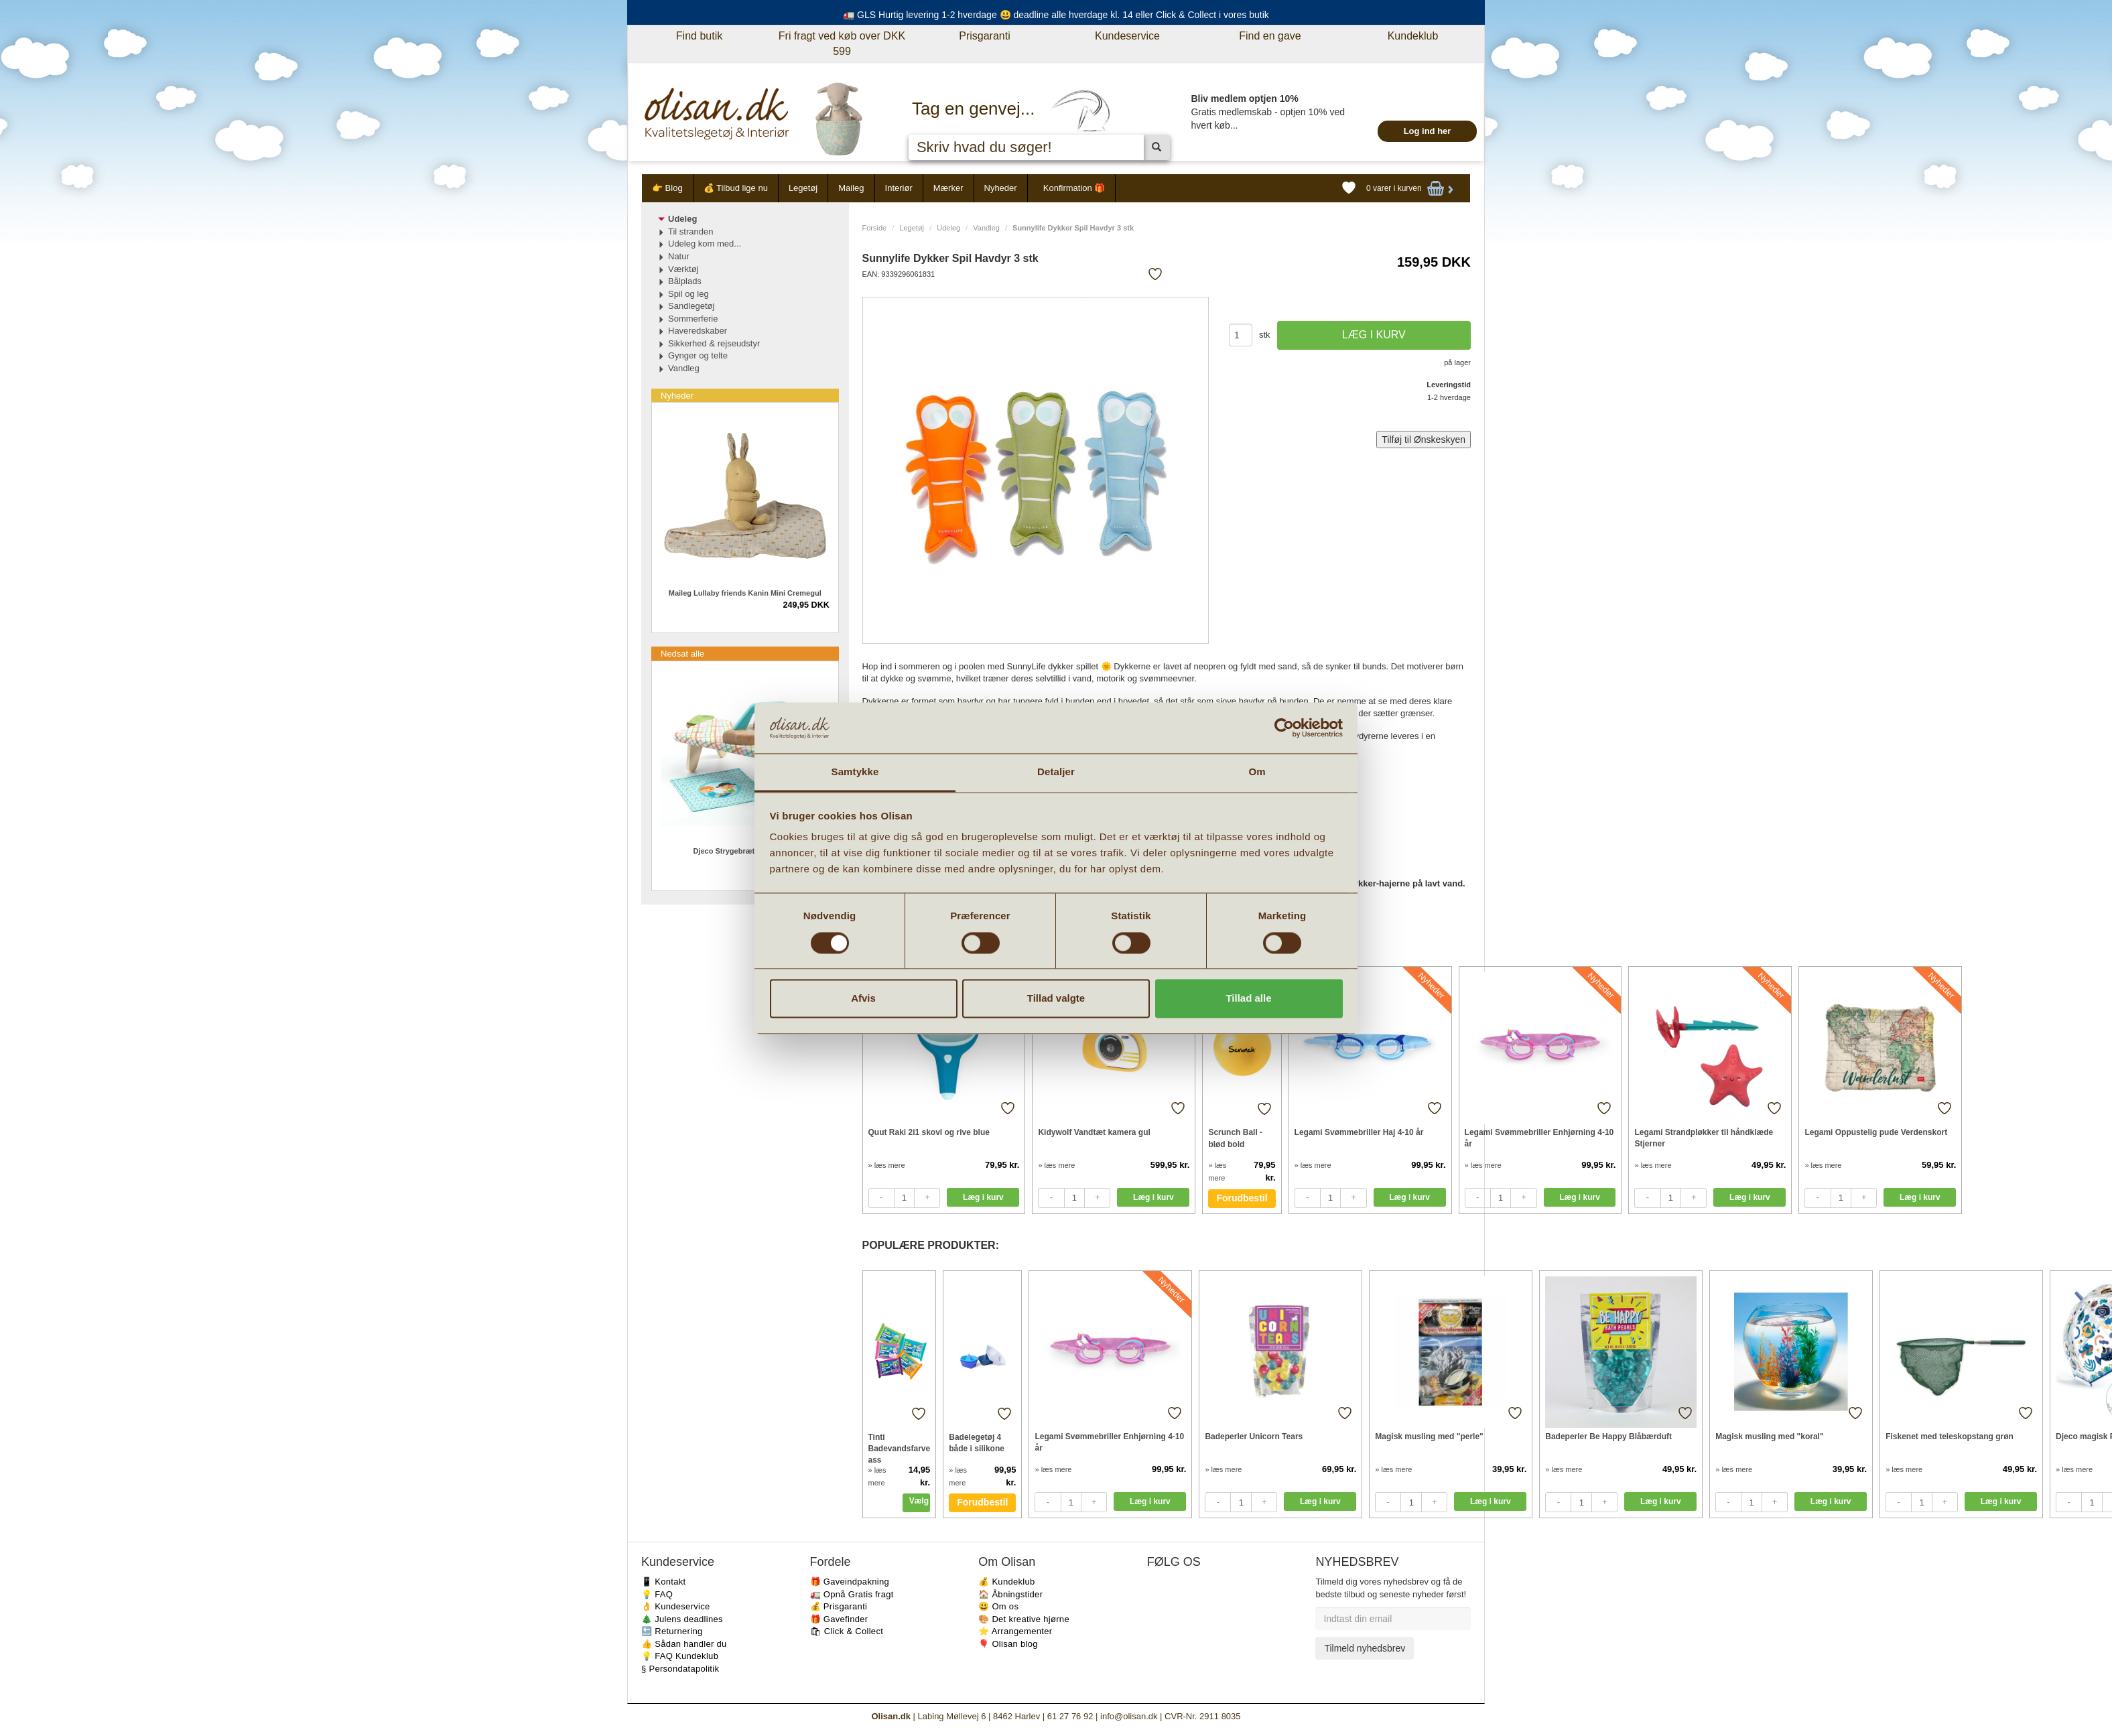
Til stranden (690, 231)
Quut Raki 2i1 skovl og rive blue (929, 1132)
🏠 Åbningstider (1010, 1594)
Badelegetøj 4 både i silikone (976, 1442)
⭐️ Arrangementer (1015, 1631)
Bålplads (685, 281)
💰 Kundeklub (1006, 1582)
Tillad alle (1248, 998)
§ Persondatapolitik (680, 1669)
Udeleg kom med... (704, 244)
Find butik (699, 36)
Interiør (899, 188)
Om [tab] (1256, 772)
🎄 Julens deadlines (682, 1619)
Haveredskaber (697, 331)
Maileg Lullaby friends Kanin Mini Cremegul (745, 593)
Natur (678, 256)
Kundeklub (1413, 36)
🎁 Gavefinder (839, 1619)
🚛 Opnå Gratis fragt (852, 1594)
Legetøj (803, 188)
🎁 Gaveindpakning (849, 1582)
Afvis (863, 998)
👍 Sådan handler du (684, 1644)
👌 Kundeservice (675, 1606)
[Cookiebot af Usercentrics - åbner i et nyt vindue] (1284, 728)
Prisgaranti (984, 36)
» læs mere (886, 1165)
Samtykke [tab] (855, 772)
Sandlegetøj (691, 306)
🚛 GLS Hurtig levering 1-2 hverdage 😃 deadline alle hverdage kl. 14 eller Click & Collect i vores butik (1056, 14)
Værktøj (683, 269)
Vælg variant (920, 1501)
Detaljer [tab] (1056, 772)
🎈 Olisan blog (1008, 1644)
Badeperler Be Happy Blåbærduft (1608, 1436)
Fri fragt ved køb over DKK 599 (842, 43)
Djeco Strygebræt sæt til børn (745, 851)
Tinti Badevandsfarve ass (899, 1448)
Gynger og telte (698, 355)
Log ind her (1427, 131)
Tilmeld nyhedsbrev (1364, 1648)
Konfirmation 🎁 (1074, 188)
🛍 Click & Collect (847, 1631)
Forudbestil (1241, 1198)
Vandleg (986, 228)
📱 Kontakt (663, 1582)
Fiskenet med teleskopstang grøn (1950, 1436)
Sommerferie (693, 319)
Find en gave (1270, 36)
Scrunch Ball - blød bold (1235, 1138)
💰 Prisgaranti (839, 1606)
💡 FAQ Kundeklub (679, 1656)
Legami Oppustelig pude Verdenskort (1875, 1132)
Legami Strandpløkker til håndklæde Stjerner (1703, 1138)
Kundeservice (1127, 36)
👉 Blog (667, 188)
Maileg (851, 188)
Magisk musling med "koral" (1769, 1436)
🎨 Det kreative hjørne (1023, 1619)
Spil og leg (688, 294)
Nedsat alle (682, 654)
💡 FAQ (657, 1594)
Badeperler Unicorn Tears (1254, 1436)
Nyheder (1000, 188)
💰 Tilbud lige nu (736, 188)
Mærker (948, 188)
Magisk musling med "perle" (1429, 1436)
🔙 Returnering (671, 1631)
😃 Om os (998, 1606)
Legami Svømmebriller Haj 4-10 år (1359, 1132)
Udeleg (948, 228)
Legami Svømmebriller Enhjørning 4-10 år (1539, 1138)
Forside (874, 228)
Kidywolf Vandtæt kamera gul (1094, 1132)
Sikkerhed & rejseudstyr (714, 343)
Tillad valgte (1056, 998)
